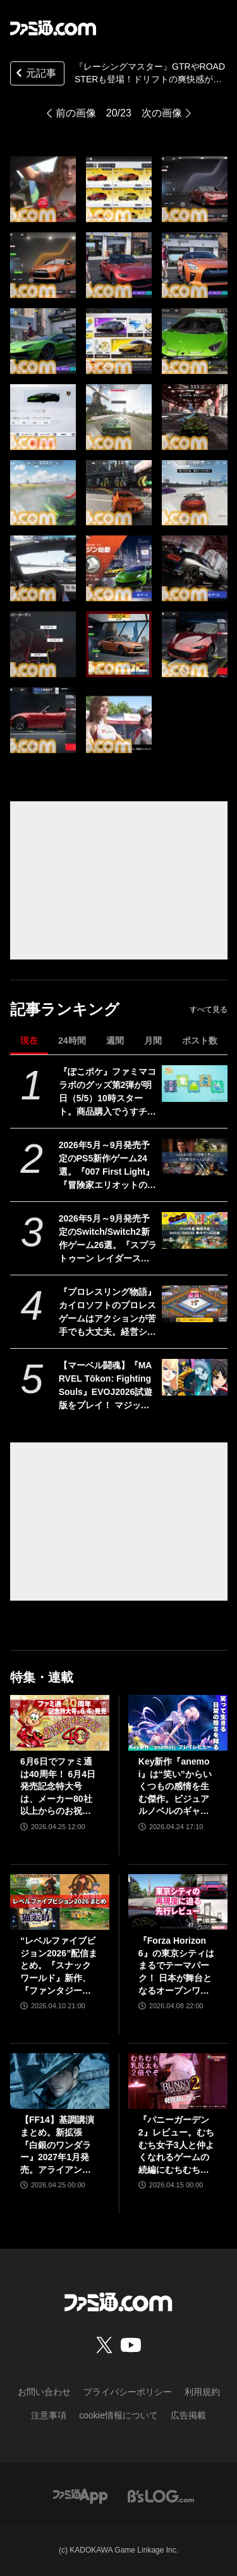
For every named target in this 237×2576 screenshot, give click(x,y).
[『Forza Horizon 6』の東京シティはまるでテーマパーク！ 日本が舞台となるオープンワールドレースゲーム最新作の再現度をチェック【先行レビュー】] (178, 1902)
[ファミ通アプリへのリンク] (80, 2495)
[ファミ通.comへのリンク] (53, 27)
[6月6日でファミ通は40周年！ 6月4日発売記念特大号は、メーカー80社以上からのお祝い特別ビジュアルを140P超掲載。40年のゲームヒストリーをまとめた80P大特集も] (59, 1723)
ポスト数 (199, 1040)
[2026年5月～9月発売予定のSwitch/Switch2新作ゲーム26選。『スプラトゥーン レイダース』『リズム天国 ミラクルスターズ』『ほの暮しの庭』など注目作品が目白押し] (194, 1230)
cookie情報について (118, 2415)
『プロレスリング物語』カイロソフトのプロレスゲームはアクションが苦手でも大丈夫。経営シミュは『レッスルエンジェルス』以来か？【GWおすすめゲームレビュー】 (107, 1313)
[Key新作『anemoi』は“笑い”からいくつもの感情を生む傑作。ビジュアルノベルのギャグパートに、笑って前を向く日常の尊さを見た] (178, 1723)
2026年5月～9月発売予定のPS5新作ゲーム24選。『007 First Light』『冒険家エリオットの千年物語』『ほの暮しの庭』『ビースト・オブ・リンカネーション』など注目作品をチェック (107, 1166)
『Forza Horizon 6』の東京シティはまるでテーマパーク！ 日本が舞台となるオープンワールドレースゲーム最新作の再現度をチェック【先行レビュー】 (176, 1966)
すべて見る (209, 1009)
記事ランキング (64, 1009)
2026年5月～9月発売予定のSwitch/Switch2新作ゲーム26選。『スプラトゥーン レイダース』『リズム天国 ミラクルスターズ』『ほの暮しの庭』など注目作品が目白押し (108, 1239)
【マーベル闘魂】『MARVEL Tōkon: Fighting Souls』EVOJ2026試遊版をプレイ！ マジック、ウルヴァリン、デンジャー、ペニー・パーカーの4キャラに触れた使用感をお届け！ (107, 1386)
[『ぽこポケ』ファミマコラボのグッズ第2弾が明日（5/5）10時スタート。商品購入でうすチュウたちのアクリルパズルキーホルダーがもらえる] (194, 1083)
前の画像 (76, 113)
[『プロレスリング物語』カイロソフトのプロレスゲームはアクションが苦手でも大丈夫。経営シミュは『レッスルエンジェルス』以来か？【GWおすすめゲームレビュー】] (194, 1303)
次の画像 (162, 113)
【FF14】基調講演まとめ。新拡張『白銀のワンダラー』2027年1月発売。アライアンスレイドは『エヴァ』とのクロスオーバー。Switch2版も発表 (59, 2145)
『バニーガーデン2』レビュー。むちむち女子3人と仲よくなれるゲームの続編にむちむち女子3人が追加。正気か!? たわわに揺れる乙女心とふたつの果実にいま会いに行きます (176, 2145)
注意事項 (48, 2415)
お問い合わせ (44, 2392)
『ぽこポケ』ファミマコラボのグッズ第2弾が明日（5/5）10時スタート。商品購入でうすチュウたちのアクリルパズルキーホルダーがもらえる (107, 1092)
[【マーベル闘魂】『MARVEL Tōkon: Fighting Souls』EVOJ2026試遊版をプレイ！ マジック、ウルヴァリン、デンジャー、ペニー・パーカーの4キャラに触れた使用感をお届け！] (194, 1377)
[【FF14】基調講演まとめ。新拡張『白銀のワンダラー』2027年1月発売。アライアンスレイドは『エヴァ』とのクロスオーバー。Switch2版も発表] (59, 2081)
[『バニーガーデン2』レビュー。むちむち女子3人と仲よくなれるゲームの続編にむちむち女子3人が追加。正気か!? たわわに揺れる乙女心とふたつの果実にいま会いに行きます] (178, 2081)
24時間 (72, 1040)
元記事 (34, 74)
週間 (115, 1040)
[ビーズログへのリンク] (161, 2495)
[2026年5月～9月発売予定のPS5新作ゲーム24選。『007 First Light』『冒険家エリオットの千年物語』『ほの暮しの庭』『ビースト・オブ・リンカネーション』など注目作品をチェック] (194, 1157)
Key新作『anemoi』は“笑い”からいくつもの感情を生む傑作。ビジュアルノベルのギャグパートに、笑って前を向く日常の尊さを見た (175, 1787)
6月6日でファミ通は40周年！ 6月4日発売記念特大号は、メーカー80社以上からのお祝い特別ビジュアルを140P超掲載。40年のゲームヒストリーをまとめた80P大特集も (59, 1787)
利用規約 (202, 2392)
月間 (153, 1040)
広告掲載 (188, 2415)
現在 (29, 1040)
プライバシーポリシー (127, 2392)
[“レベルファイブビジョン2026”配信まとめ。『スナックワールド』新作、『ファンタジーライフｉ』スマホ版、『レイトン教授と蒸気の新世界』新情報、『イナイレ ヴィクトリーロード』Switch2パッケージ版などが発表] (59, 1902)
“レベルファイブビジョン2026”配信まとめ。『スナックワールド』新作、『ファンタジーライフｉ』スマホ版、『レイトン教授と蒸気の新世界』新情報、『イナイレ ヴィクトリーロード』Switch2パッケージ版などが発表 (59, 1966)
